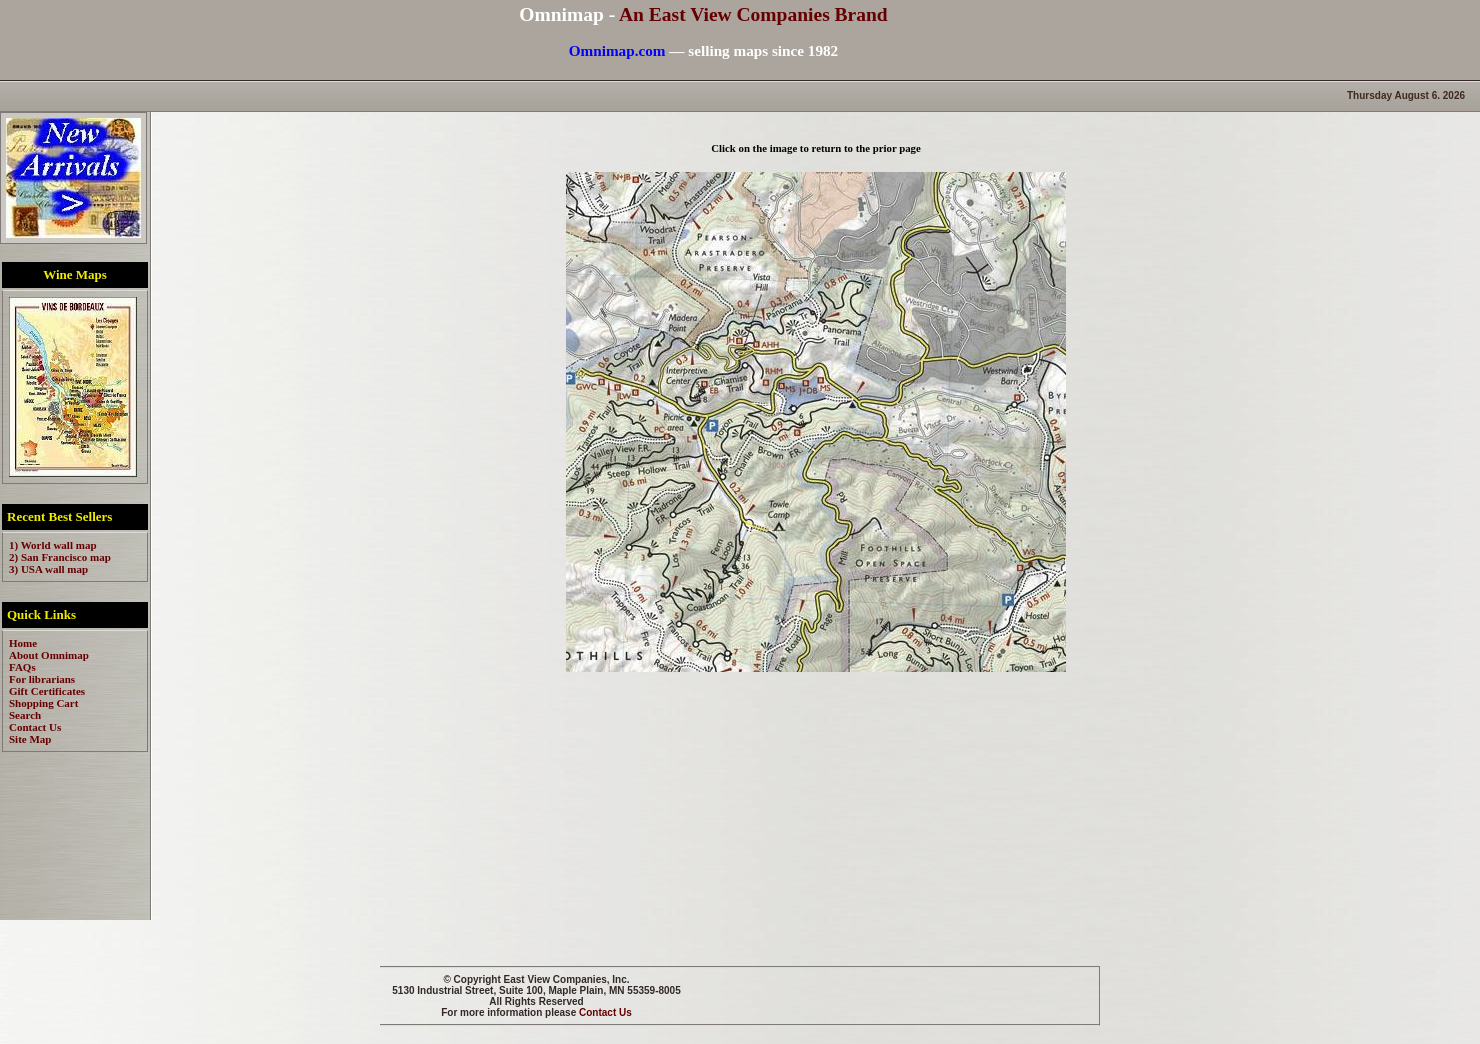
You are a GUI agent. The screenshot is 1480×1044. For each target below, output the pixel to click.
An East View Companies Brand (753, 14)
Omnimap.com (617, 50)
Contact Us (605, 1012)
